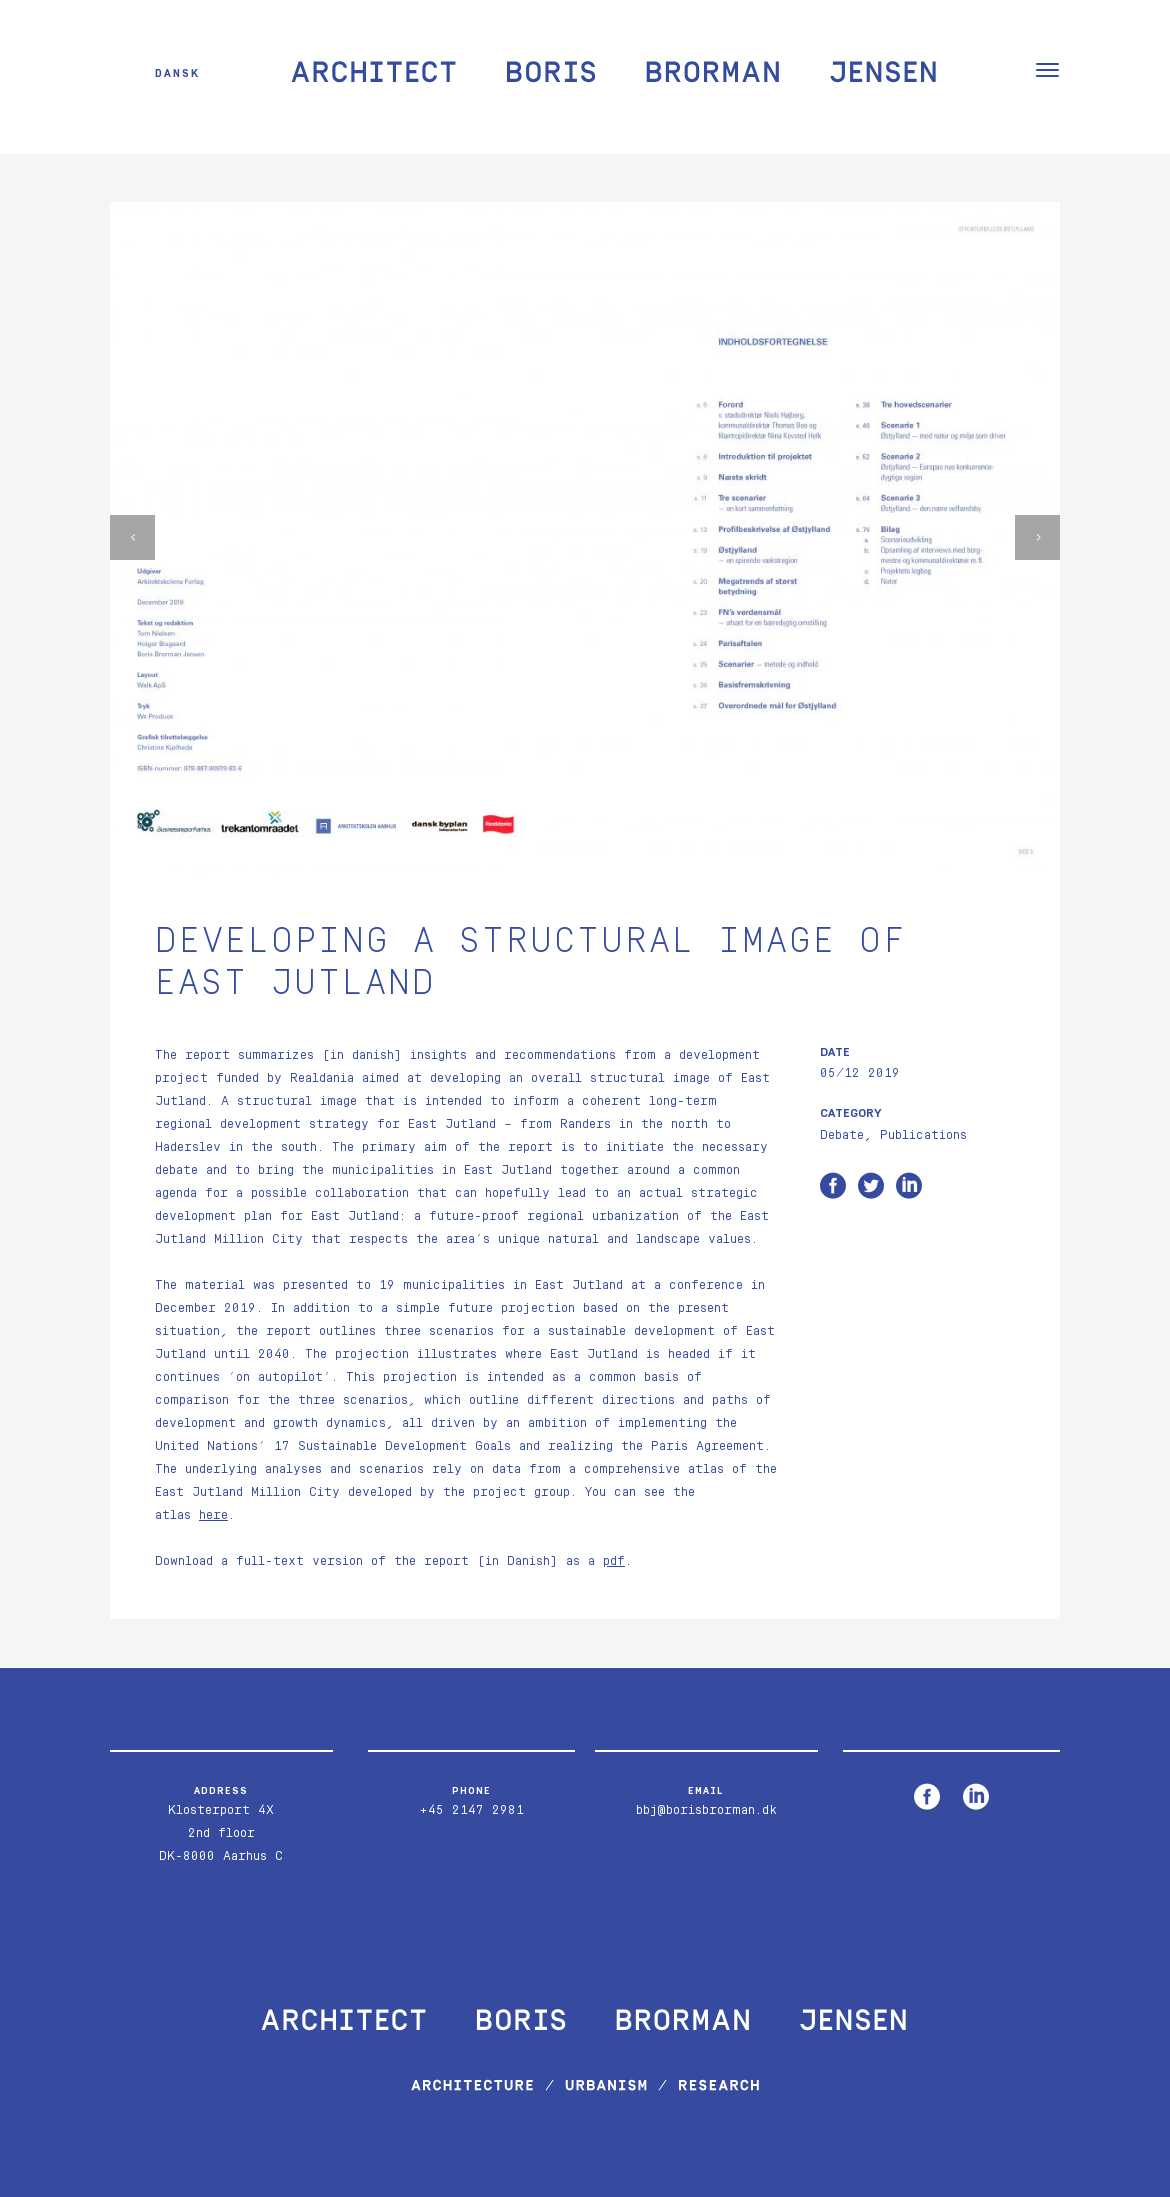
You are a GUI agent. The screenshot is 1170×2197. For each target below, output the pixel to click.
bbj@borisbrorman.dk (706, 1810)
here (213, 1515)
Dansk (177, 72)
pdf (614, 1561)
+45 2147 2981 (471, 1810)
